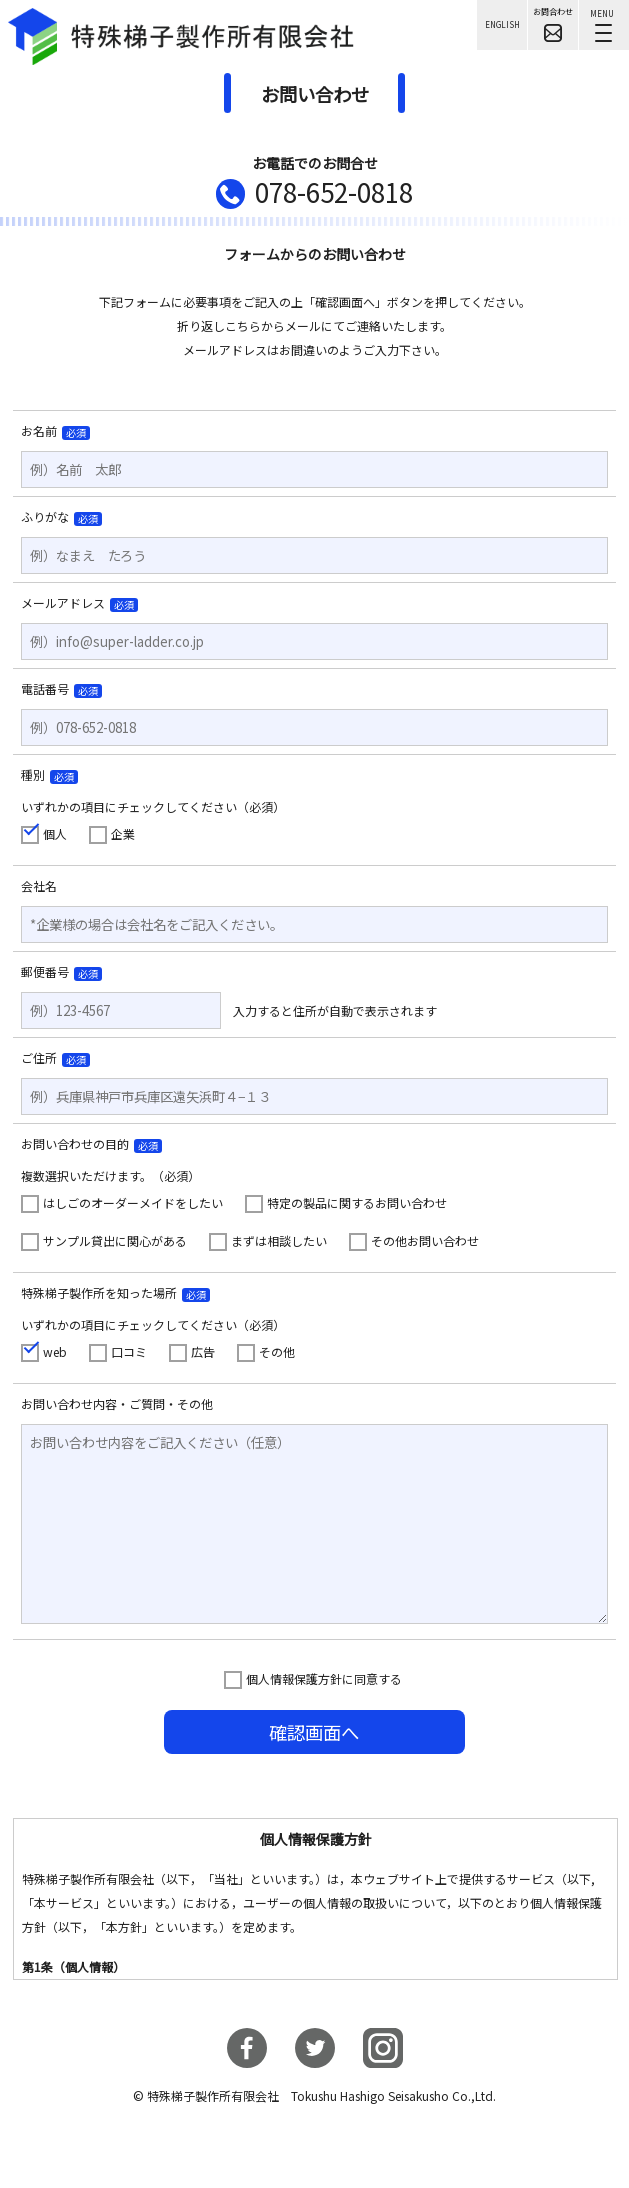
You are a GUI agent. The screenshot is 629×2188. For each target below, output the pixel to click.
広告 (203, 1351)
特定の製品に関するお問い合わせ (357, 1202)
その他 (277, 1351)
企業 (123, 833)
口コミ (129, 1351)
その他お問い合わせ (425, 1240)
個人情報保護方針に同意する (324, 1678)
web (55, 1351)
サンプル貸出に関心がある (115, 1240)
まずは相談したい (279, 1240)
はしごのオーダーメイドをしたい (133, 1202)
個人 (55, 833)
